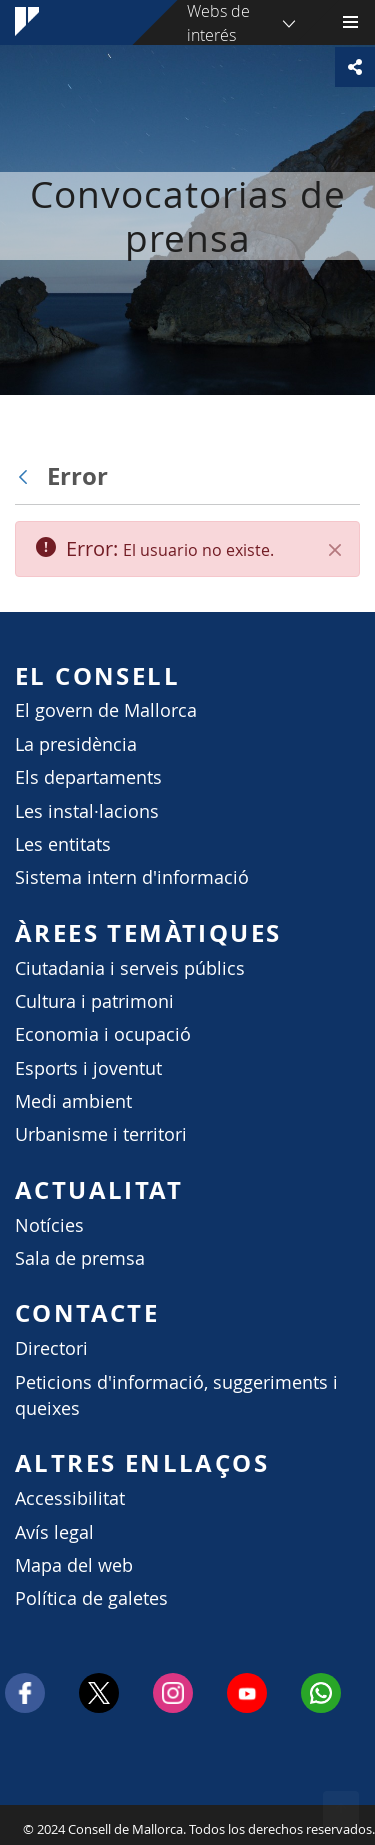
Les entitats (63, 844)
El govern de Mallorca (106, 710)
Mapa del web (74, 1565)
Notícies (49, 1225)
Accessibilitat (70, 1498)
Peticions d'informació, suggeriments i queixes (176, 1395)
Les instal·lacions (87, 811)
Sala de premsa (80, 1258)
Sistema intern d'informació (132, 877)
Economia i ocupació (103, 1034)
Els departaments (88, 777)
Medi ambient (73, 1101)
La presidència (76, 744)
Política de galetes (91, 1598)
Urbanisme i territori (101, 1134)
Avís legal (54, 1532)
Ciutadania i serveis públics (130, 968)
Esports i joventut (88, 1068)
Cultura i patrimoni (94, 1001)
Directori (51, 1348)
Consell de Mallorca (10, 1824)
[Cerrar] (335, 550)
